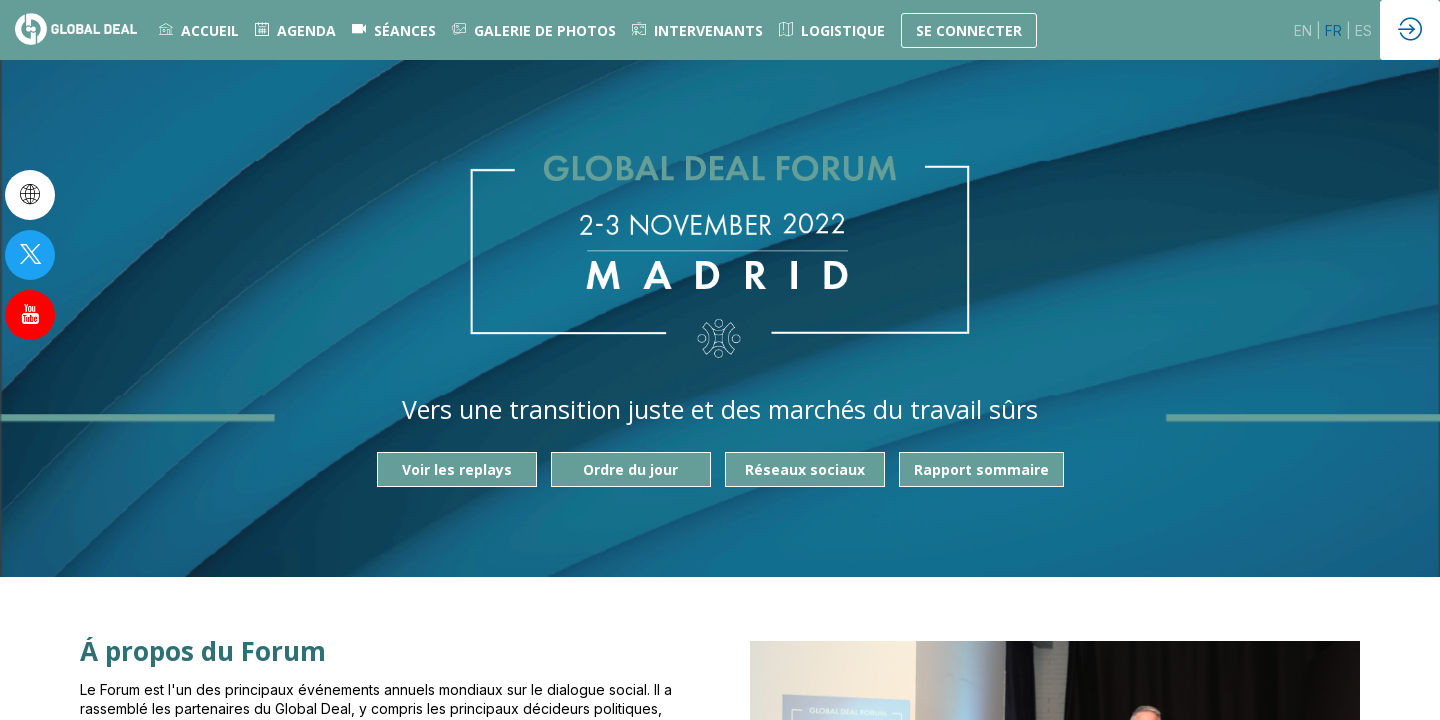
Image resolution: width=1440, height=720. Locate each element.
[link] (199, 30)
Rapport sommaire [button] (981, 469)
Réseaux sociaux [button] (805, 469)
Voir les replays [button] (457, 469)
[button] (969, 30)
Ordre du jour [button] (630, 469)
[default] (394, 30)
